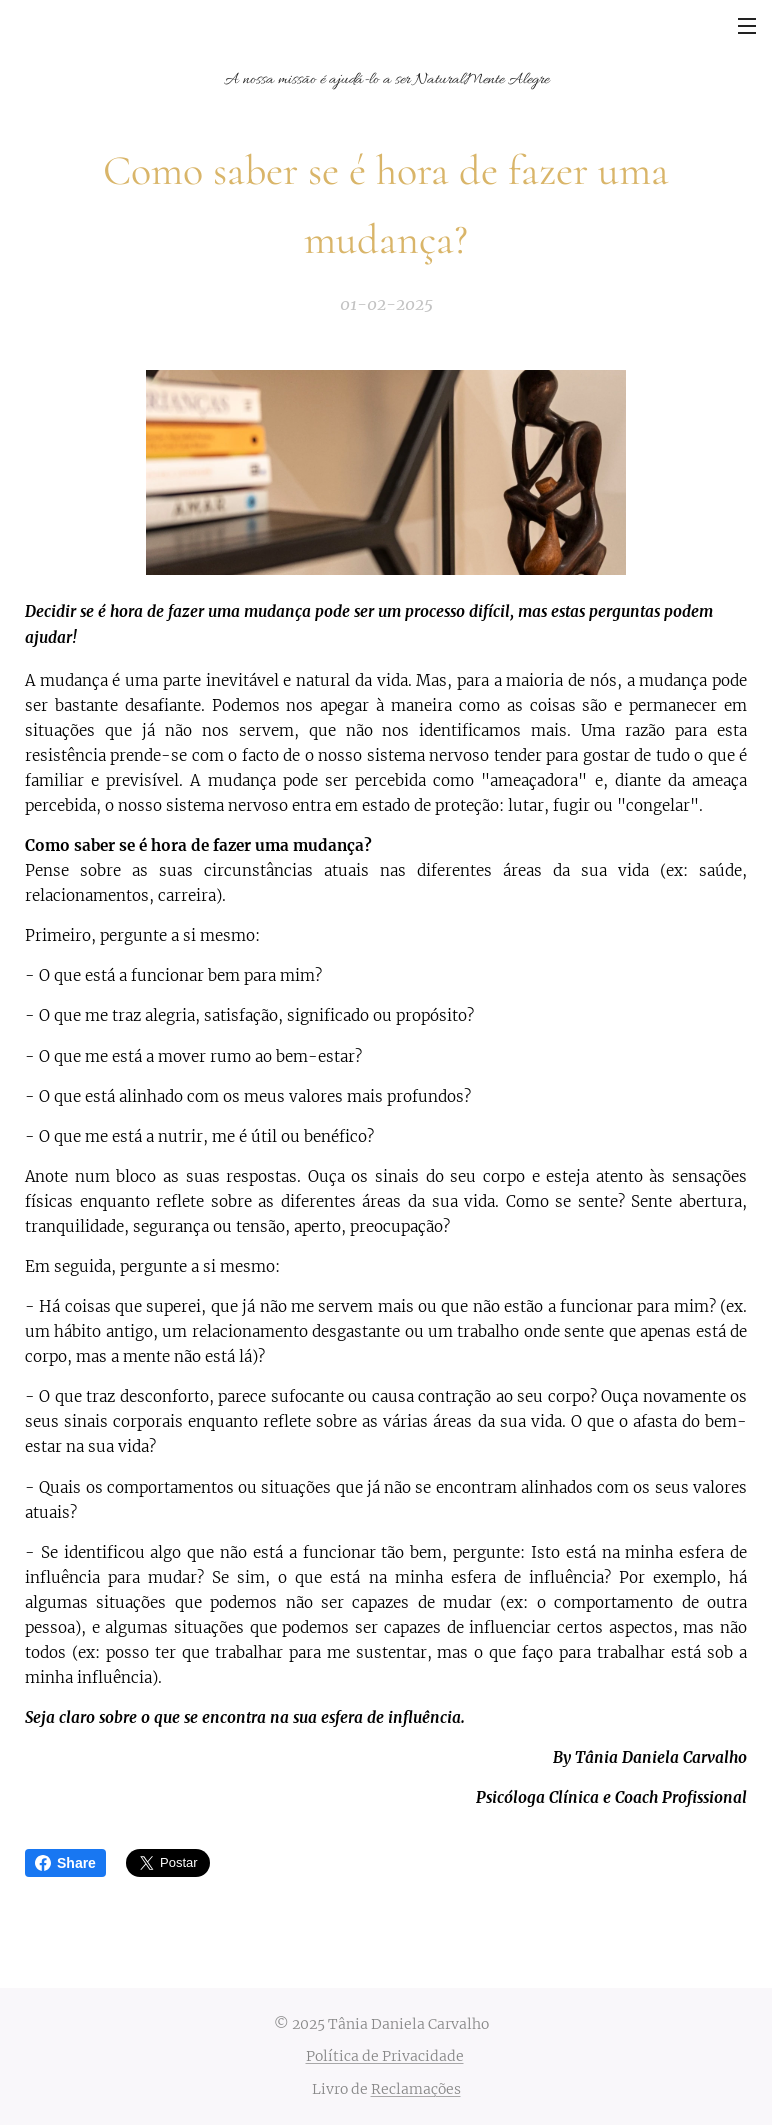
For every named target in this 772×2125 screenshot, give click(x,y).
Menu (747, 26)
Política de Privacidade (385, 2056)
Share (65, 1863)
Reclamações (416, 2089)
